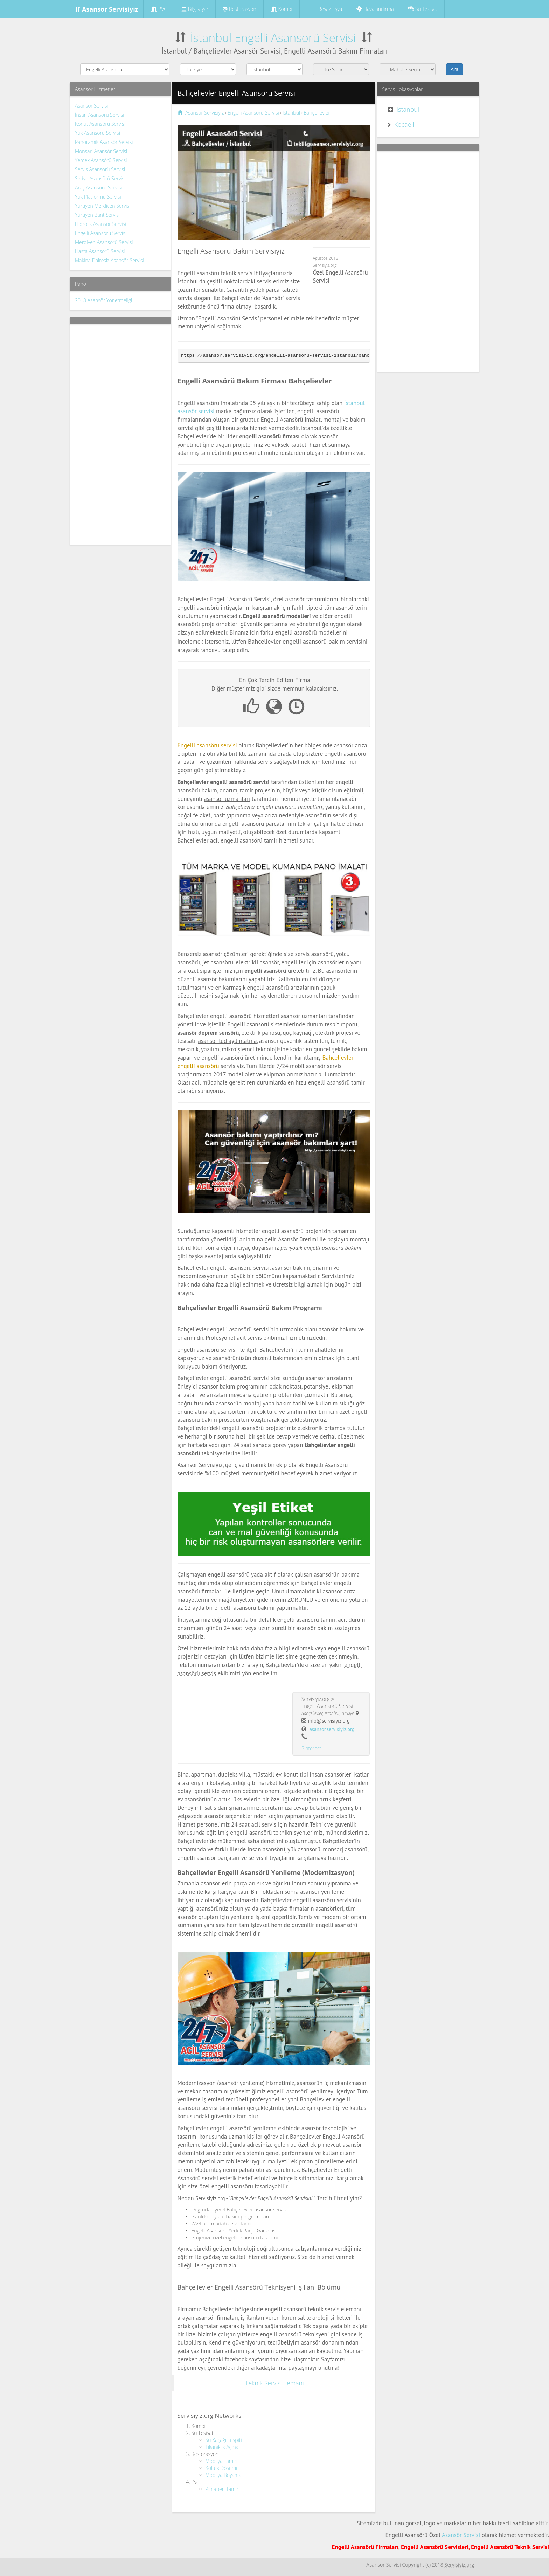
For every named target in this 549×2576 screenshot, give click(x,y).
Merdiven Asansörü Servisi (104, 242)
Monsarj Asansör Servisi (101, 151)
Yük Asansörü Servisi (97, 133)
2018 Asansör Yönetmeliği (103, 300)
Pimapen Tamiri (223, 2489)
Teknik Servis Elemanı (274, 2383)
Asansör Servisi (91, 105)
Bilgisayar (194, 9)
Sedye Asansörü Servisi (100, 178)
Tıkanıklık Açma (222, 2447)
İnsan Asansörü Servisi (99, 114)
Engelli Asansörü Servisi (100, 233)
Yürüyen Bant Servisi (97, 215)
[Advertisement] (120, 434)
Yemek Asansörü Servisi (101, 160)
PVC (159, 9)
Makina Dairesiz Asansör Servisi (109, 260)
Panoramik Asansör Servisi (104, 142)
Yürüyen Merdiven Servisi (102, 205)
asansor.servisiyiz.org (332, 1729)
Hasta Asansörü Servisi (100, 251)
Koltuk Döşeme (222, 2468)
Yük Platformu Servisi (98, 196)
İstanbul (408, 109)
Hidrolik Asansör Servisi (100, 224)
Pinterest (311, 1748)
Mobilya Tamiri (221, 2461)
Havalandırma (375, 9)
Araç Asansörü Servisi (98, 187)
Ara (454, 69)
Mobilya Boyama (224, 2475)
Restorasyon (239, 9)
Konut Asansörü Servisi (100, 123)
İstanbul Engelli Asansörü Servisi (273, 38)
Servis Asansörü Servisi (100, 169)
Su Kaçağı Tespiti (224, 2440)
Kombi (281, 9)
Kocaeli (404, 124)
